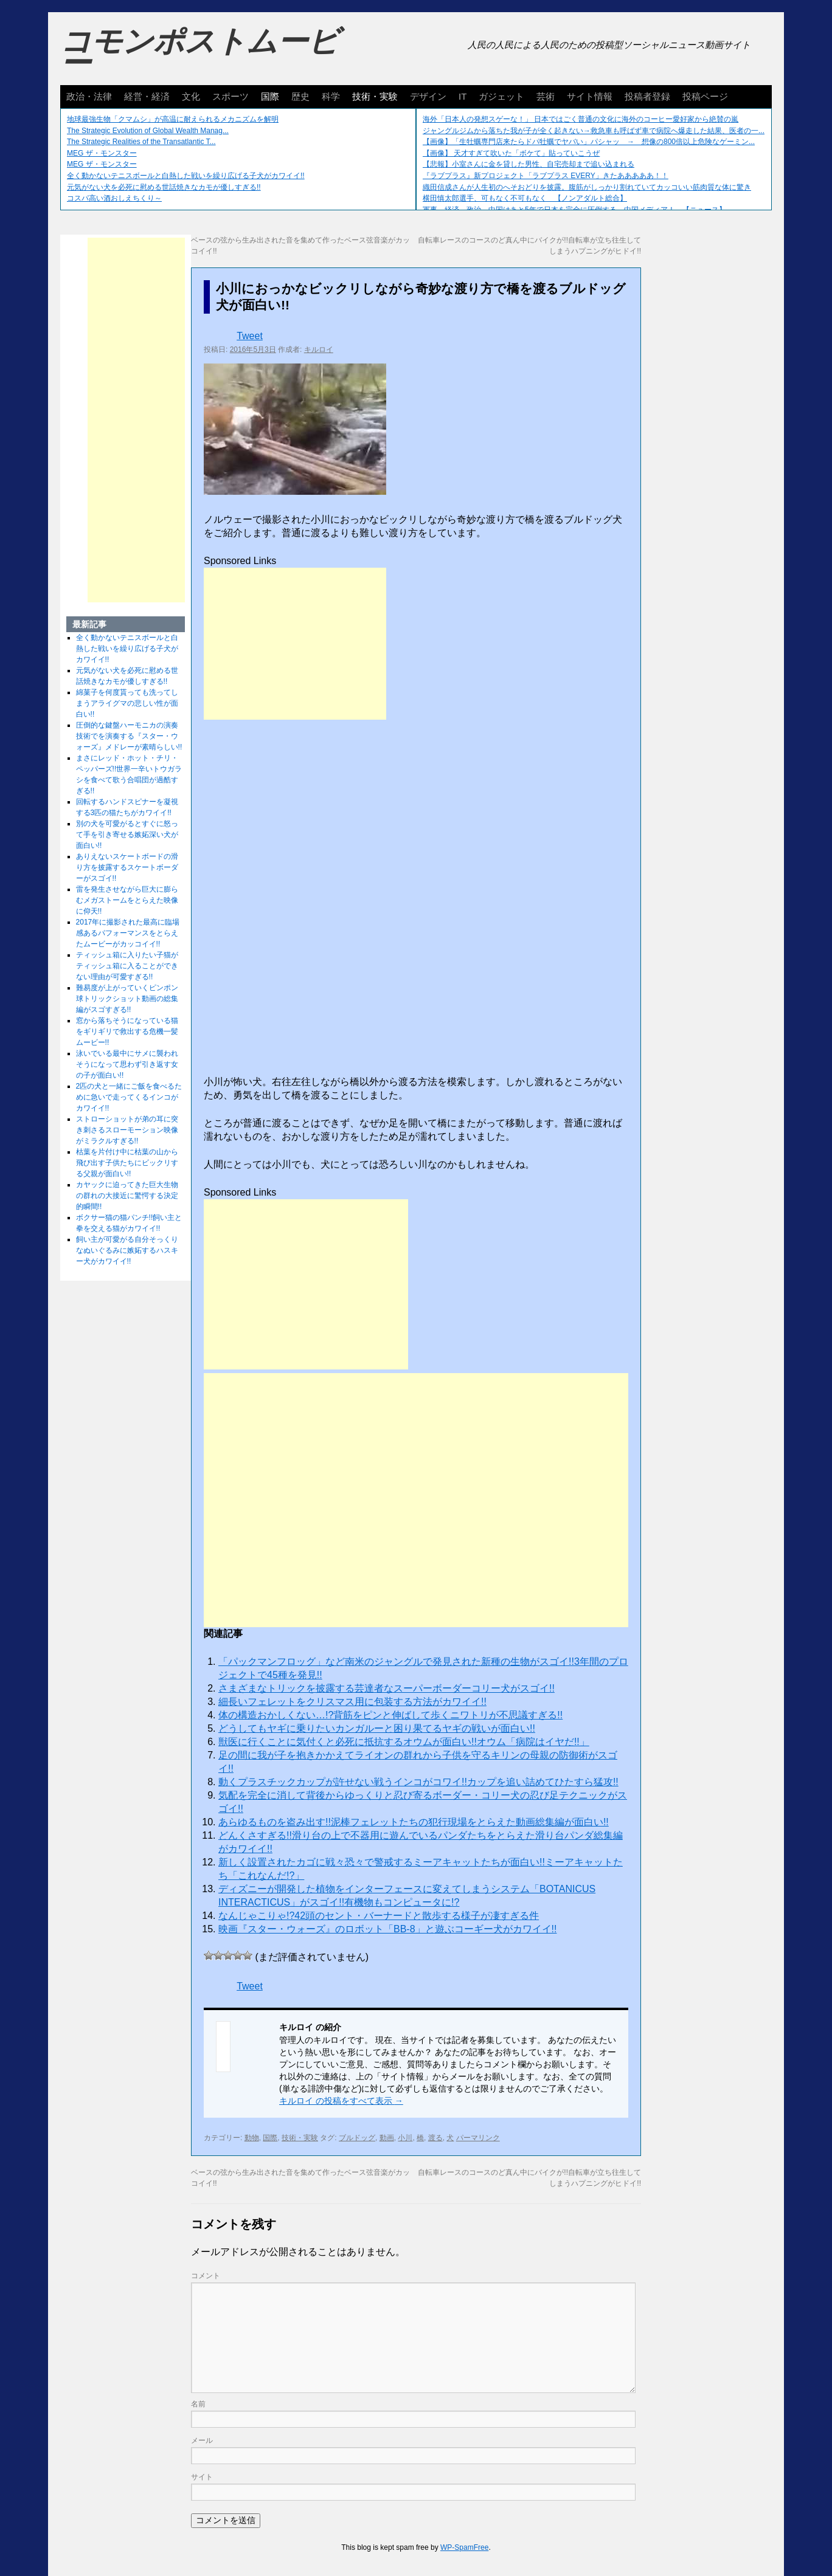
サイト (202, 2477)
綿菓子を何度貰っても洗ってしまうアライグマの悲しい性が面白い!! (127, 703)
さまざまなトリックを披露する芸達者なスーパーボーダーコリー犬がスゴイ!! (386, 1688)
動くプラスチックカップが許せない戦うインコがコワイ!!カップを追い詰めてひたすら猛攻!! (418, 1782)
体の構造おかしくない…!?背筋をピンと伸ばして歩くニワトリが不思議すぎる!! (390, 1715)
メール (202, 2440)
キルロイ (318, 349)
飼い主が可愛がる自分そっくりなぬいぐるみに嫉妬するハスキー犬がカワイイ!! (127, 1250)
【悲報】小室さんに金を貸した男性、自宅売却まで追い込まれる (528, 164)
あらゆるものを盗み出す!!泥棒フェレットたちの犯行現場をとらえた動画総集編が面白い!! (413, 1822)
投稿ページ (705, 96)
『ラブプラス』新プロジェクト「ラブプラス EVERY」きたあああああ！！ (545, 175)
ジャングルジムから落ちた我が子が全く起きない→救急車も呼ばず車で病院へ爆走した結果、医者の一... (593, 130)
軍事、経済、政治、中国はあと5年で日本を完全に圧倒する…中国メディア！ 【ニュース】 (574, 209)
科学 (331, 96)
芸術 (545, 96)
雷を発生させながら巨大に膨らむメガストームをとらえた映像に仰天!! (127, 900)
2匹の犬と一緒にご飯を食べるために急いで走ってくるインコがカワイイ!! (129, 1097)
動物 (251, 2137)
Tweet (250, 336)
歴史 (300, 96)
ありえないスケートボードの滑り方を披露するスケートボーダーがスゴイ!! (127, 867)
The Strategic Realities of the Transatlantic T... (141, 141)
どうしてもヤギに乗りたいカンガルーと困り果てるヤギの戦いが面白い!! (376, 1728)
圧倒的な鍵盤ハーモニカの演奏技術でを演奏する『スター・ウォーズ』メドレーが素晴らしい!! (129, 736)
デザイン (428, 96)
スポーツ (230, 96)
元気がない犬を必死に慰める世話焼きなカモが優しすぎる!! (164, 187)
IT (462, 96)
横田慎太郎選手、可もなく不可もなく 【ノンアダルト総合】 (525, 198)
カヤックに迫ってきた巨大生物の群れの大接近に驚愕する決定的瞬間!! (127, 1195)
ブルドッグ (357, 2137)
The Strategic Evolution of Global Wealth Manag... (148, 130)
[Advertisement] (295, 644)
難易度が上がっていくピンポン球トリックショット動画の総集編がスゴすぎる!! (127, 998)
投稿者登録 (647, 96)
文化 (191, 96)
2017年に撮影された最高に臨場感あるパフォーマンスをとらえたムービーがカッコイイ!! (128, 933)
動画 (387, 2137)
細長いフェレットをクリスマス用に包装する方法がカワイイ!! (352, 1701)
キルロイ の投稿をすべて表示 (341, 2101)
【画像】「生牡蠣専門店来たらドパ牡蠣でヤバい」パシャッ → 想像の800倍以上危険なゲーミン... (589, 141)
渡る (435, 2137)
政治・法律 (89, 96)
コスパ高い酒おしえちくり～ (114, 198)
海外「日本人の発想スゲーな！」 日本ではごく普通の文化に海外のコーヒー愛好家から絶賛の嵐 (580, 119)
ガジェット (501, 96)
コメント (205, 2275)
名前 (198, 2404)
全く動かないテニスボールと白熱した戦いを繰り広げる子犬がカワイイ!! (186, 175)
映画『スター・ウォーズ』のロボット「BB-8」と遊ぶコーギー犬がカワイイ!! (387, 1929)
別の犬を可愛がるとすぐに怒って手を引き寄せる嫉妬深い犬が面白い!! (127, 834)
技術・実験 (375, 96)
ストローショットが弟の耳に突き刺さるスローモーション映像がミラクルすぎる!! (127, 1130)
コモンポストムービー (199, 52)
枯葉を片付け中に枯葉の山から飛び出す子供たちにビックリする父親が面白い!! (127, 1163)
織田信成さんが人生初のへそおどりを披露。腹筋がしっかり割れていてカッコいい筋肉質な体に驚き (587, 187)
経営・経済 (147, 96)
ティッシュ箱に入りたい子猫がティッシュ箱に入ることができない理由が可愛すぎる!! (127, 966)
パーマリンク (478, 2137)
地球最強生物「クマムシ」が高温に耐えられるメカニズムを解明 (173, 119)
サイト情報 (589, 96)
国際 (270, 96)
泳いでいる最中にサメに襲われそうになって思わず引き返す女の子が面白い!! (127, 1064)
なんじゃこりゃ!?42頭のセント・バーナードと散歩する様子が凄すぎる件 (378, 1915)
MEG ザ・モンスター (102, 153)
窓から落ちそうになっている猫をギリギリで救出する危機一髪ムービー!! (127, 1031)
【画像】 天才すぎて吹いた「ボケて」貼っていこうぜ (511, 153)
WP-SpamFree (464, 2547)
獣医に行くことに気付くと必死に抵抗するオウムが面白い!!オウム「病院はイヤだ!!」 (403, 1742)
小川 (405, 2137)
